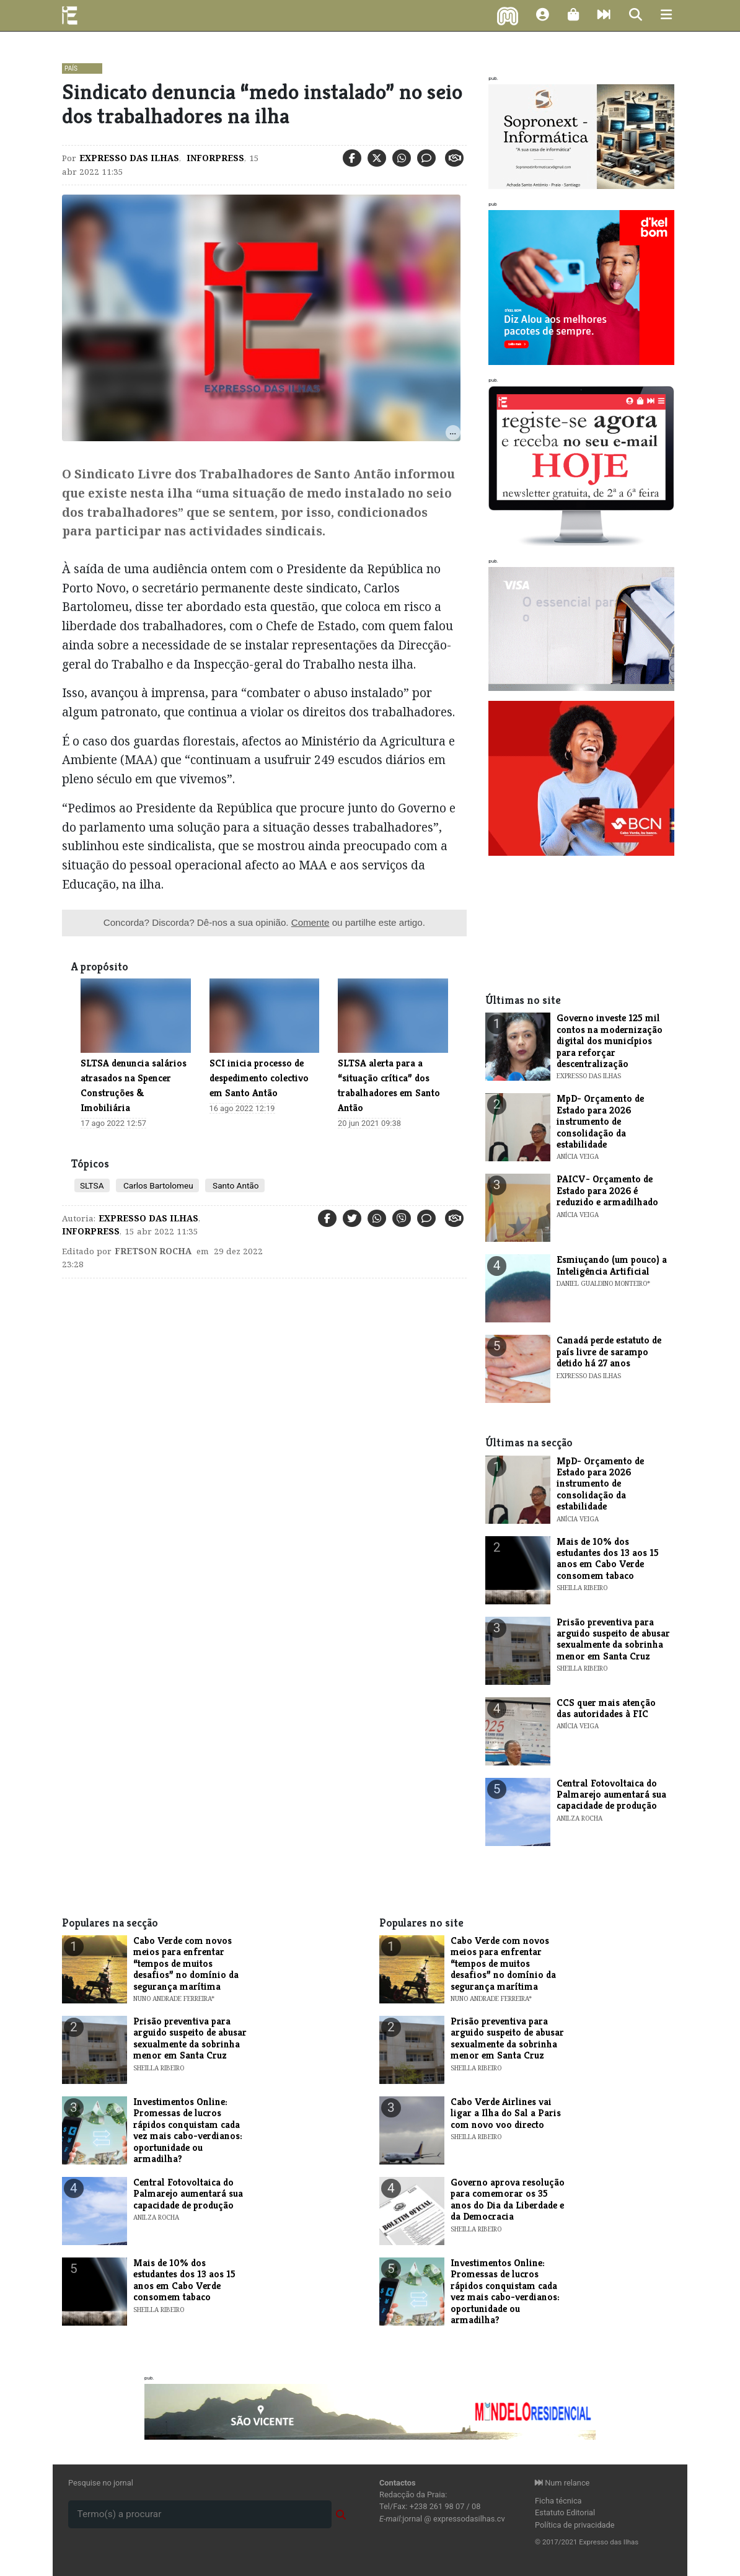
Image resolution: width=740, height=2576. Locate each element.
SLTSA (92, 1185)
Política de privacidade (575, 2525)
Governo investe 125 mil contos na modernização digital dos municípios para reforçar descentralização (610, 1040)
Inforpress (214, 158)
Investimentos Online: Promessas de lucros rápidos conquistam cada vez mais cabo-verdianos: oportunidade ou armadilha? (187, 2130)
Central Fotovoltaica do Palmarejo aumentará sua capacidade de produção (611, 1795)
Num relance (562, 2482)
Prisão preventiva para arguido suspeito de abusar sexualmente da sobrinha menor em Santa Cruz (613, 1639)
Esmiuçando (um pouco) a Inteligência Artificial (612, 1265)
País (70, 68)
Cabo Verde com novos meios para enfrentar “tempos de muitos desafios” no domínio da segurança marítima (186, 1963)
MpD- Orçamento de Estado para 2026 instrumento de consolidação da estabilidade (600, 1121)
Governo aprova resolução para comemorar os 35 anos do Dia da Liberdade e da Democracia (508, 2199)
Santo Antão (235, 1185)
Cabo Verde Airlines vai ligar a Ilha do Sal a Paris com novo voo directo (506, 2113)
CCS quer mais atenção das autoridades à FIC (606, 1708)
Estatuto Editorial (565, 2512)
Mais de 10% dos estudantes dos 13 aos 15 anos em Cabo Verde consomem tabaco (608, 1558)
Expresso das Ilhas (129, 158)
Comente (310, 922)
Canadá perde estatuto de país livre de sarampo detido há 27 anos (609, 1351)
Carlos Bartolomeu (157, 1185)
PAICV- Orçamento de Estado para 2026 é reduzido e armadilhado (607, 1190)
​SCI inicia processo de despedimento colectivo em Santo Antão (259, 1078)
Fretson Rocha (153, 1251)
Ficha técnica (558, 2500)
